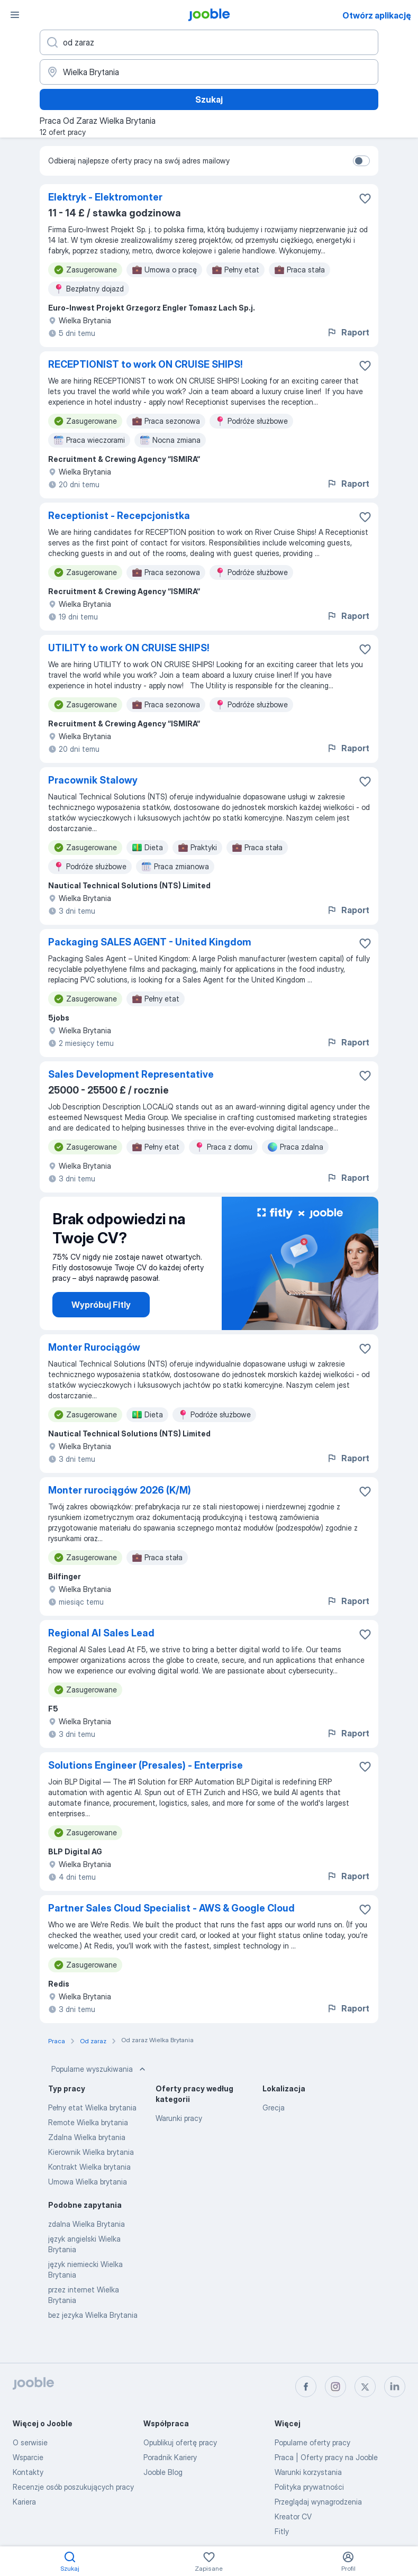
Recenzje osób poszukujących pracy (73, 2486)
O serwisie (30, 2442)
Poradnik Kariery (170, 2457)
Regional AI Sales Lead (101, 1633)
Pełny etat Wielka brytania (92, 2107)
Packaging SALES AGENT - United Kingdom (149, 942)
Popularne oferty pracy (312, 2442)
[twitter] (365, 2386)
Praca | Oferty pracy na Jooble (326, 2457)
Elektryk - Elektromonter (105, 197)
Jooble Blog (163, 2472)
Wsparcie (28, 2457)
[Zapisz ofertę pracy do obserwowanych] (365, 198)
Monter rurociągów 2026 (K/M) (119, 1490)
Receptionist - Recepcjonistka (119, 515)
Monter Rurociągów (94, 1347)
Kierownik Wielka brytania (91, 2151)
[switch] (361, 161)
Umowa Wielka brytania (87, 2181)
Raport (347, 332)
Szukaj (209, 99)
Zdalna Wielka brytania (86, 2137)
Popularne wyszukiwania (99, 2069)
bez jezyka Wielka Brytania (93, 2314)
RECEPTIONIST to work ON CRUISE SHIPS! (145, 364)
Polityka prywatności (309, 2486)
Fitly (282, 2531)
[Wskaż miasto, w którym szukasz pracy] (209, 72)
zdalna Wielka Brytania (86, 2223)
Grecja (273, 2107)
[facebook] (305, 2386)
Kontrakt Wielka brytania (89, 2166)
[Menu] (14, 14)
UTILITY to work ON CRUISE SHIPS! (129, 647)
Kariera (24, 2501)
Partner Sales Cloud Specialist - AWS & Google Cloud (171, 1908)
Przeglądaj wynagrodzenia (318, 2501)
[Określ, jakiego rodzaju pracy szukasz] (209, 42)
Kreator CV (293, 2516)
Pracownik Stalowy (93, 780)
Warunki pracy (179, 2118)
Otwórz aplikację (376, 15)
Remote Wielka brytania (88, 2122)
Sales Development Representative (131, 1074)
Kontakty (28, 2472)
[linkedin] (394, 2386)
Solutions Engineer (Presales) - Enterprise (145, 1765)
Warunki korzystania (308, 2472)
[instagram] (335, 2386)
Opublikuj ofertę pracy (180, 2442)
